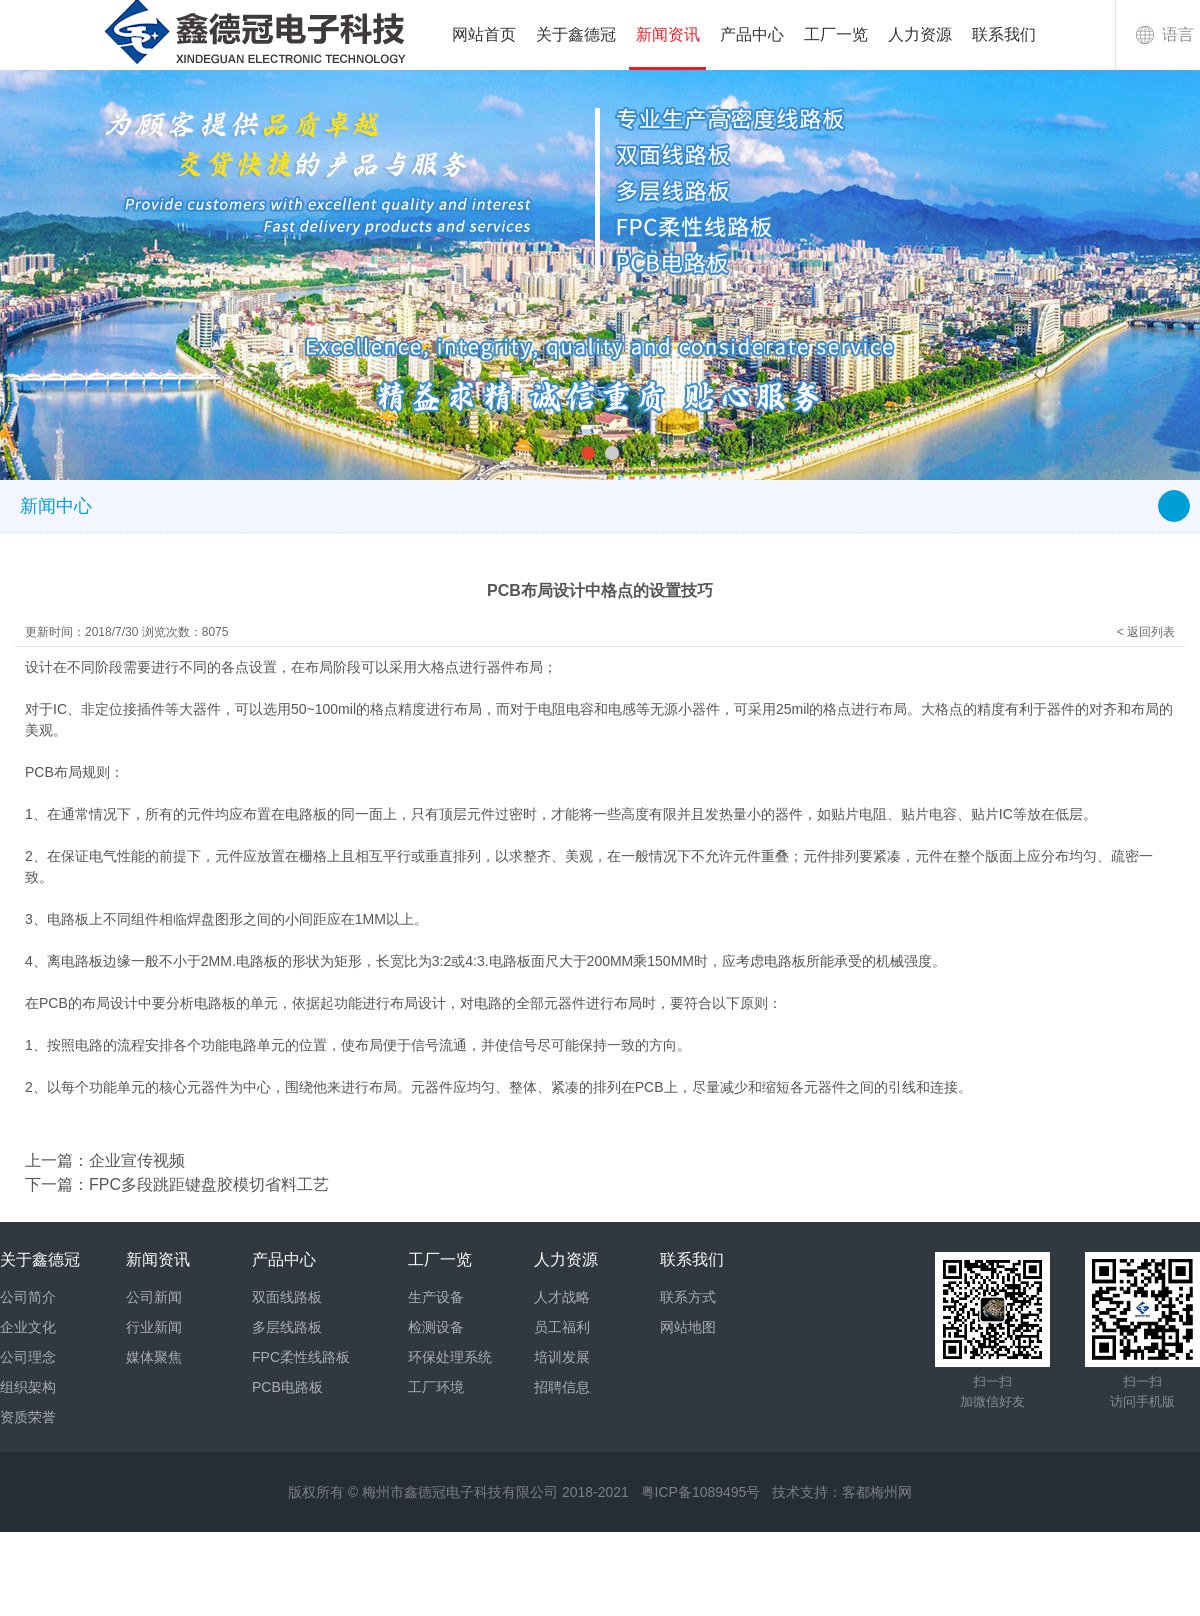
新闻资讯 (668, 34)
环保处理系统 (450, 1357)
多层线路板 (287, 1327)
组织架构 (28, 1387)
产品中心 (752, 34)
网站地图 (688, 1327)
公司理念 (28, 1357)
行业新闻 (154, 1327)
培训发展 (562, 1357)
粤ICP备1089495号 (701, 1492)
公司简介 (28, 1297)
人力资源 (920, 34)
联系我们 (1004, 34)
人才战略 (562, 1297)
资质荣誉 (28, 1417)
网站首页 (484, 34)
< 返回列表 (1146, 632)
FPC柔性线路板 (301, 1357)
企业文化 (28, 1327)
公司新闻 (154, 1297)
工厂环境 (436, 1387)
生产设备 (436, 1297)
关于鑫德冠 (576, 34)
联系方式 (688, 1297)
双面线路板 (287, 1297)
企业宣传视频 (137, 1160)
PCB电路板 (287, 1387)
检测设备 (436, 1327)
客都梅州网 (877, 1492)
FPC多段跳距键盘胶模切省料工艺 (209, 1184)
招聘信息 (562, 1387)
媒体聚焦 (154, 1357)
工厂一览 (836, 34)
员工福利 (562, 1327)
